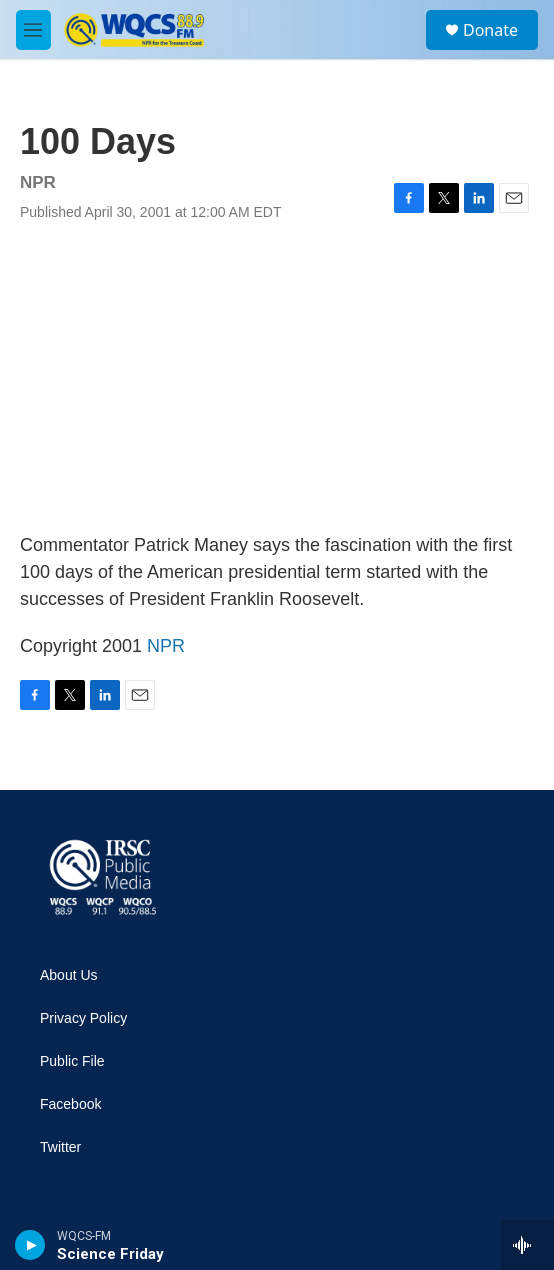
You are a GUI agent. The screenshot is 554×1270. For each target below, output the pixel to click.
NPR (166, 646)
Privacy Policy (83, 1018)
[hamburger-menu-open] (33, 30)
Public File (72, 1061)
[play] (30, 1245)
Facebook (70, 1104)
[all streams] (527, 1245)
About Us (69, 975)
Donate (490, 30)
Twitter (60, 1147)
